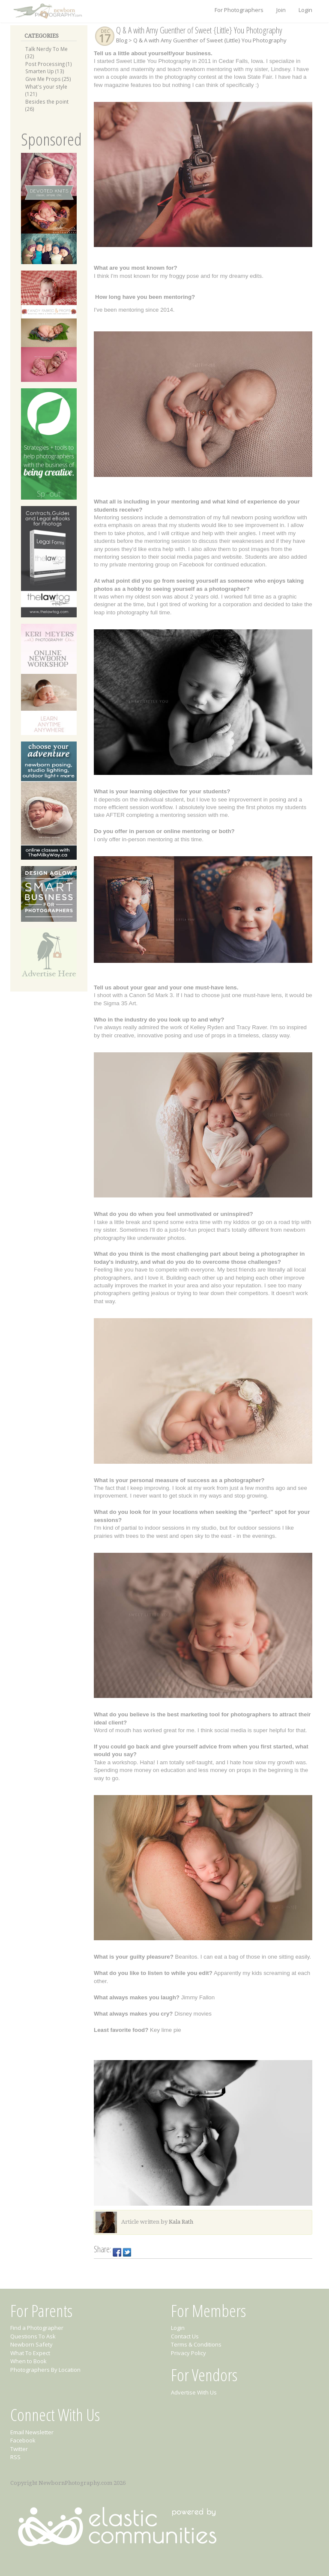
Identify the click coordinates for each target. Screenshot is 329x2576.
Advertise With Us (194, 2392)
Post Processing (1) (48, 63)
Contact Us (185, 2336)
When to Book (28, 2361)
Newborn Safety (31, 2344)
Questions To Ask (33, 2336)
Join (281, 10)
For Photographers (239, 10)
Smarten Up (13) (44, 71)
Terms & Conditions (196, 2344)
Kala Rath (181, 2222)
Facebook (23, 2440)
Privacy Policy (188, 2353)
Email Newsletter (32, 2432)
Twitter (19, 2449)
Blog (121, 40)
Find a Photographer (36, 2328)
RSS (15, 2457)
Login (305, 10)
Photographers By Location (45, 2369)
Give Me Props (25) (48, 78)
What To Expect (30, 2353)
